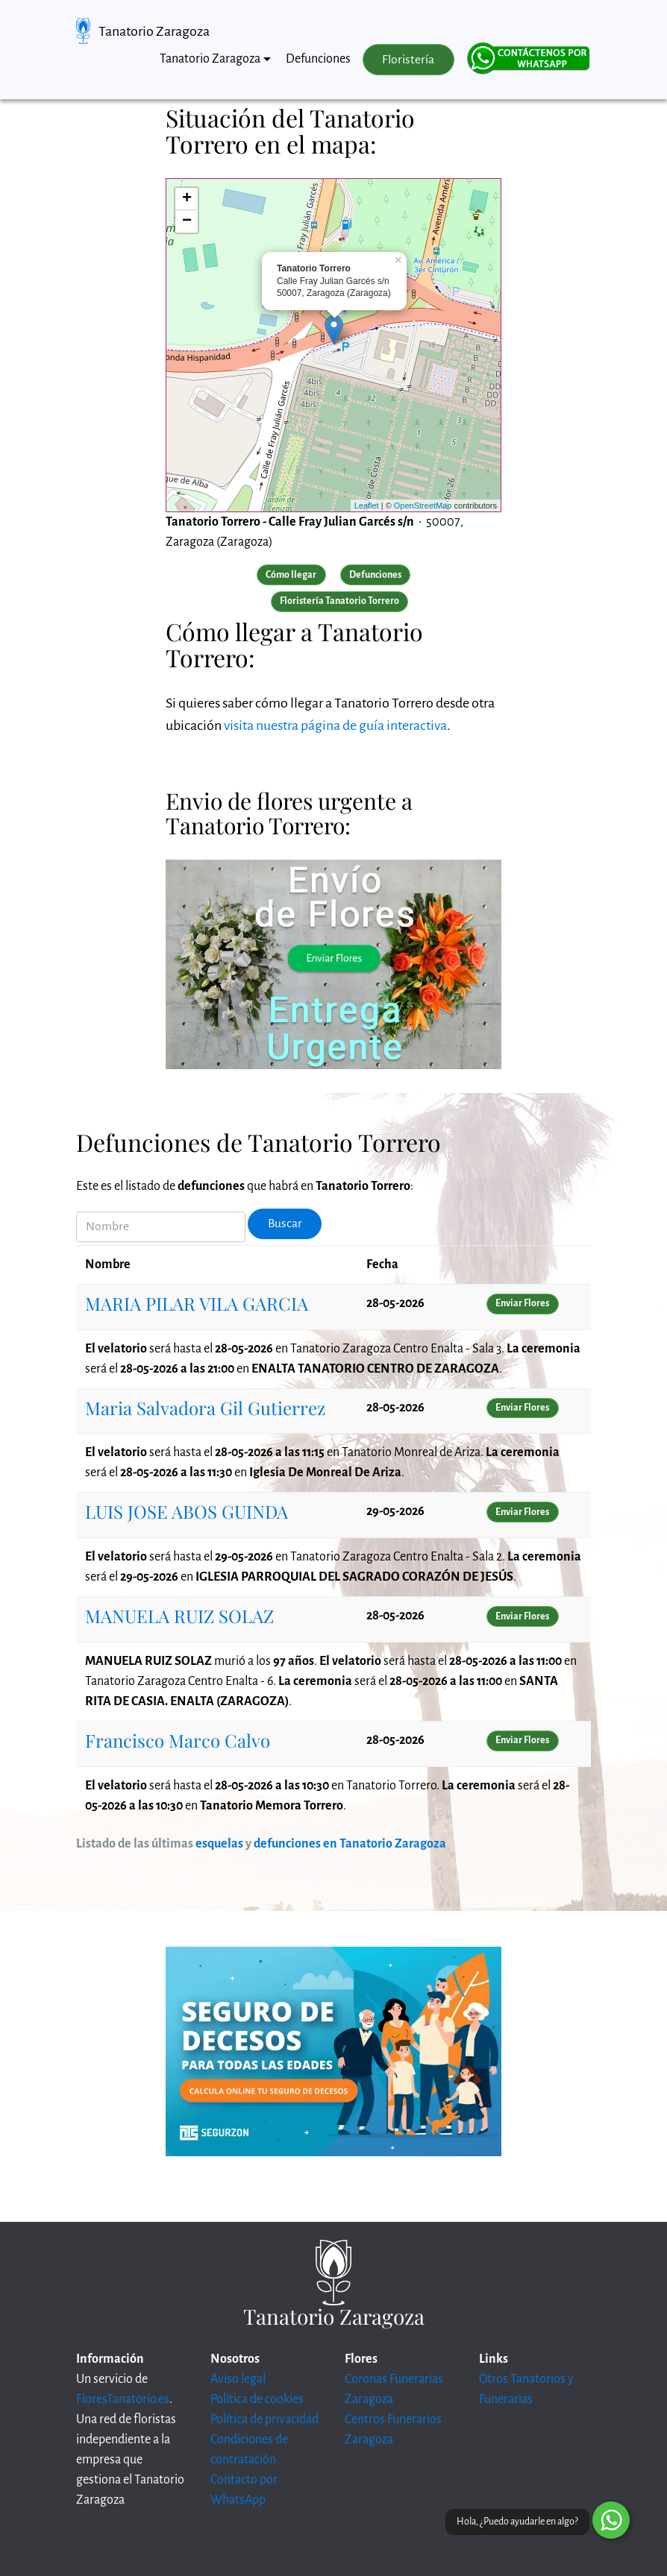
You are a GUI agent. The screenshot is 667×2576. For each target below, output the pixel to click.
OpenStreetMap (423, 505)
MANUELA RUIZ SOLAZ (179, 1616)
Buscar (285, 1223)
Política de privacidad (264, 2419)
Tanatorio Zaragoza (154, 31)
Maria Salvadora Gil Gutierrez (205, 1408)
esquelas (219, 1844)
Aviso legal (238, 2379)
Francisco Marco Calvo (177, 1740)
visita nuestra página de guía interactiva (335, 725)
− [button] (187, 221)
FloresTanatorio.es (122, 2399)
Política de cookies (257, 2399)
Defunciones (318, 59)
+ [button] (187, 199)
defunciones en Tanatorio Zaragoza (350, 1844)
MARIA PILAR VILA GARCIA (196, 1303)
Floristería (408, 59)
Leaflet (366, 505)
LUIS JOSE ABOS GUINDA (186, 1511)
